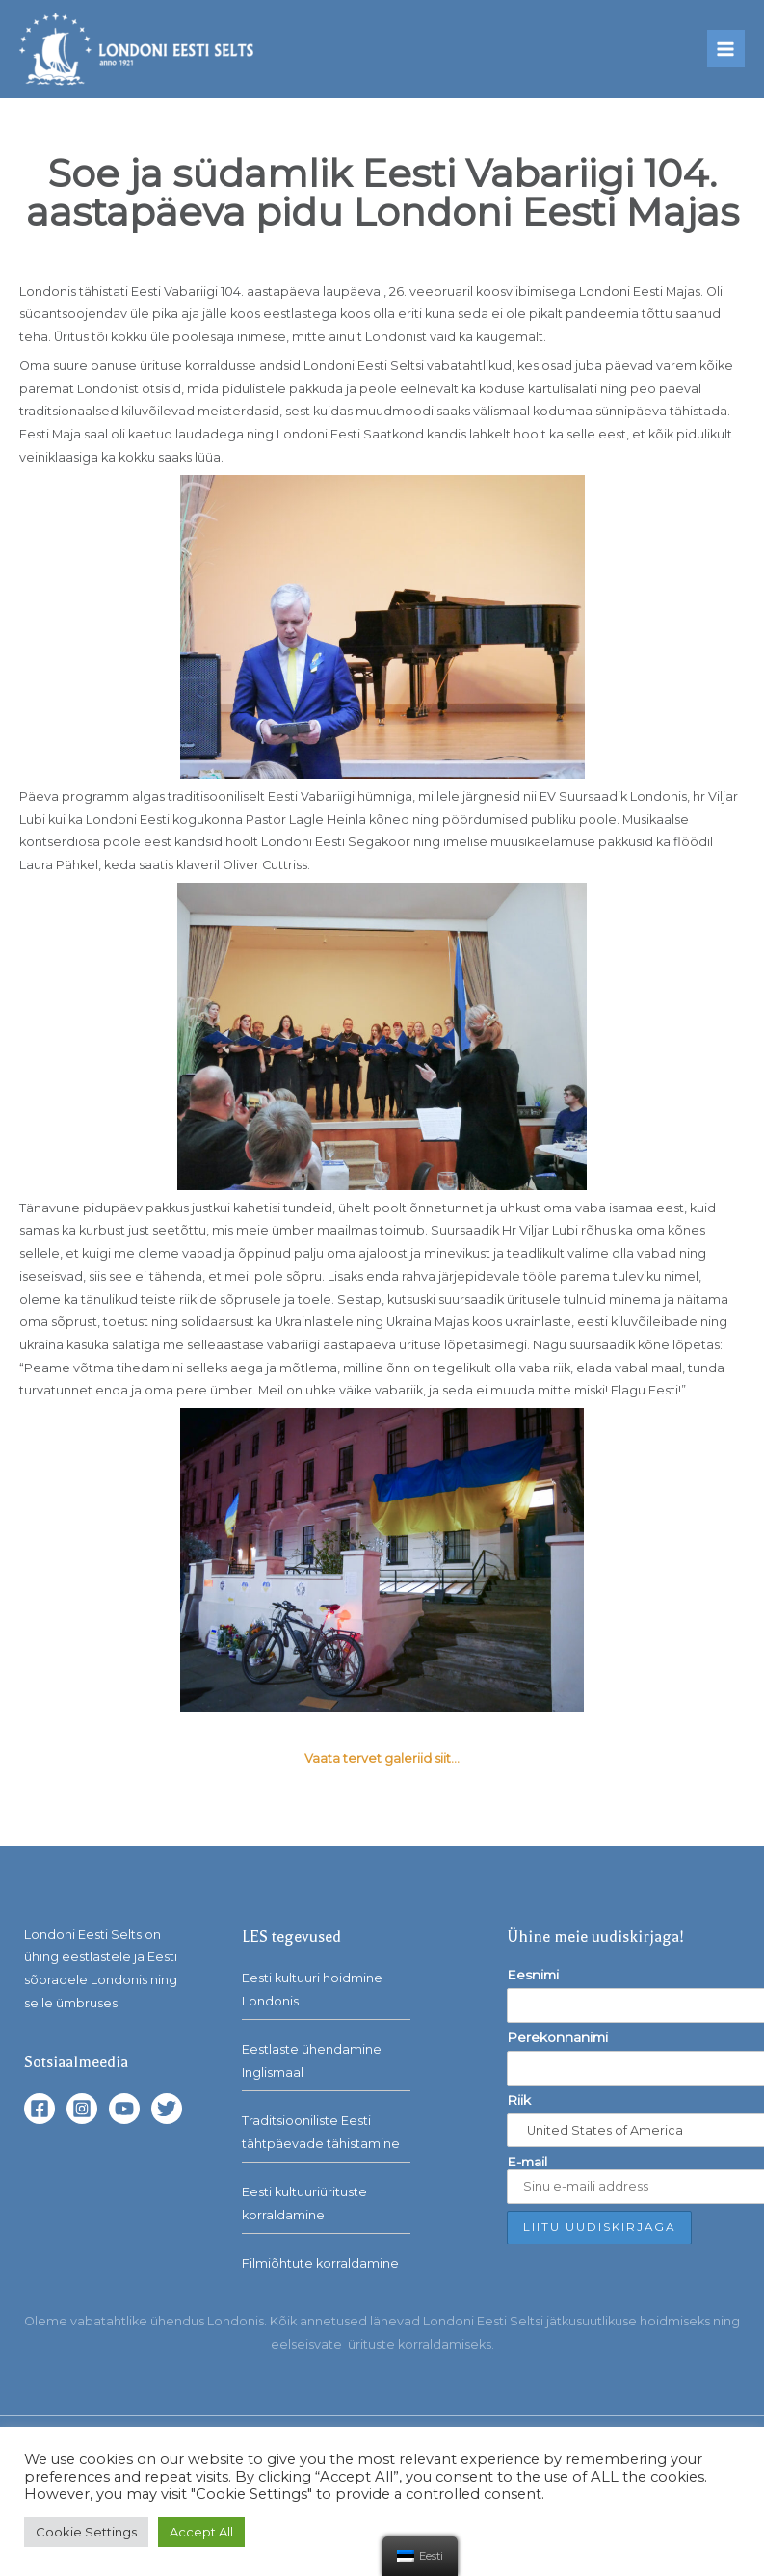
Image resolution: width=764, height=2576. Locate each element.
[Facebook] (39, 2108)
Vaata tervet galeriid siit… (382, 1758)
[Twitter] (166, 2108)
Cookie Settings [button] (86, 2531)
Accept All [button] (201, 2531)
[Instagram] (81, 2108)
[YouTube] (124, 2108)
